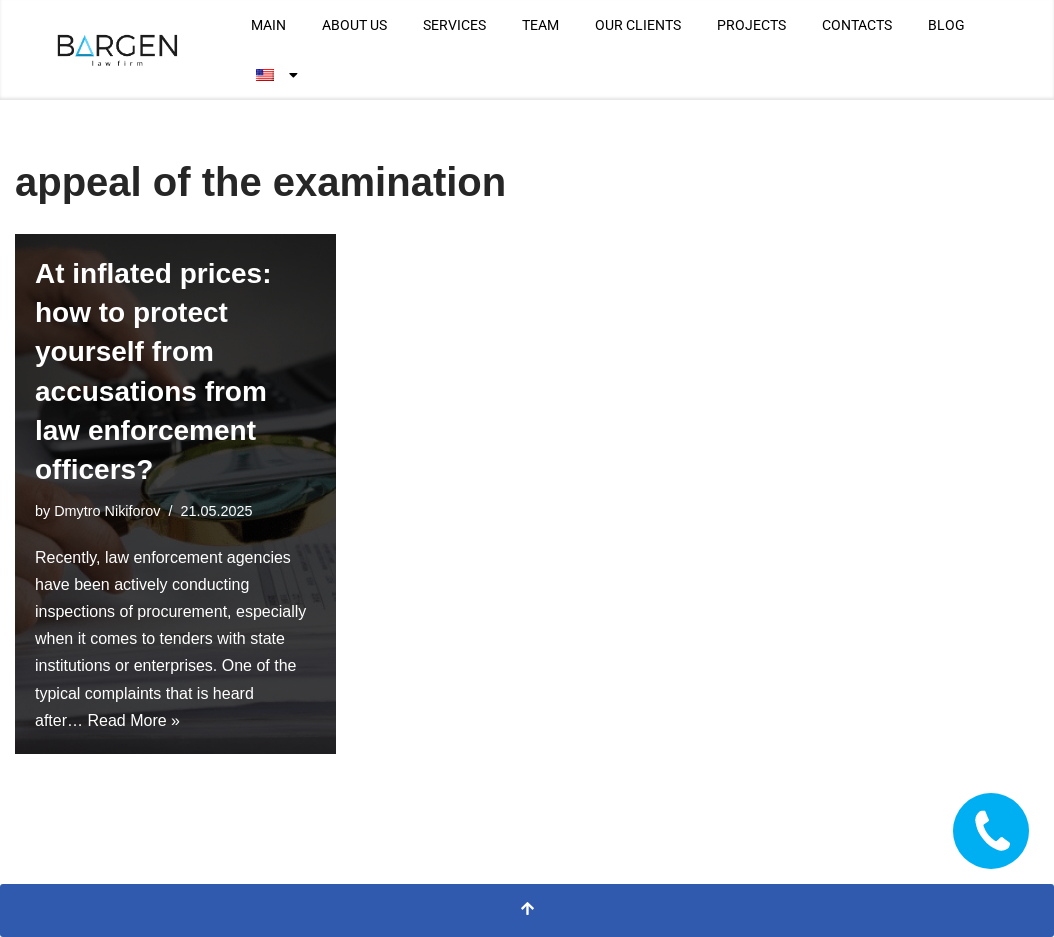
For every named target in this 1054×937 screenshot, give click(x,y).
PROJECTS (751, 25)
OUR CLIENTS (638, 25)
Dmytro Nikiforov (107, 511)
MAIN (268, 25)
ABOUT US (354, 25)
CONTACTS (857, 25)
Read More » (133, 720)
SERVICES (454, 25)
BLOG (946, 25)
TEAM (540, 25)
